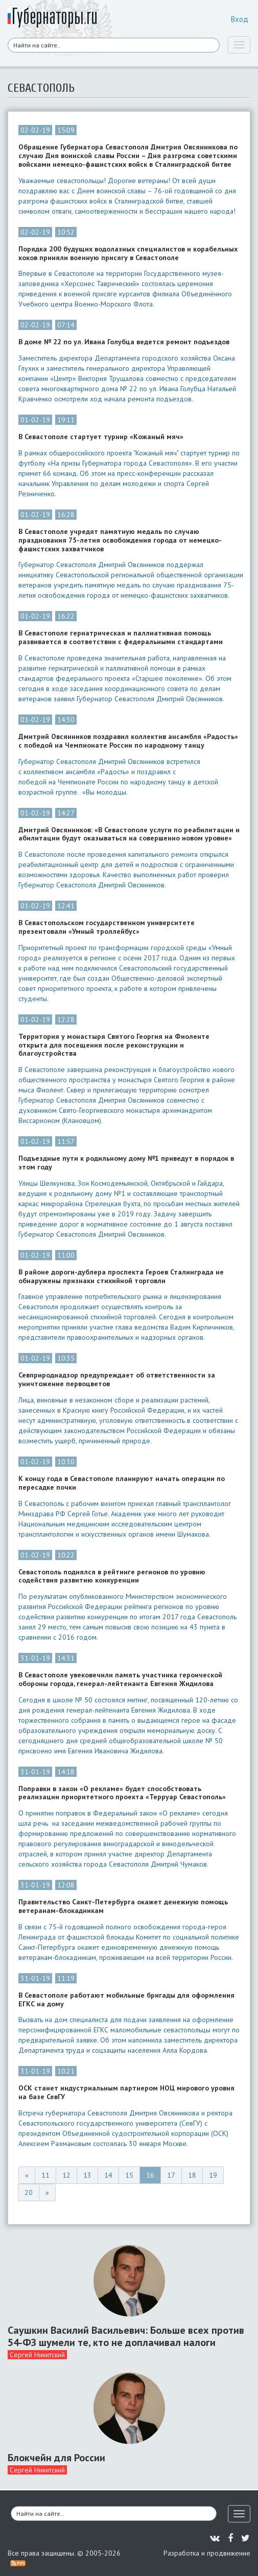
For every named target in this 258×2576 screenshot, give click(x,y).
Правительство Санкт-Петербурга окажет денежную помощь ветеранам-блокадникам (123, 1906)
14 (108, 2175)
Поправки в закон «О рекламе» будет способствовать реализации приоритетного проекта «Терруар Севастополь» (122, 1793)
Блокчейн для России (56, 2458)
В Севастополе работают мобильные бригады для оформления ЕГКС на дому (126, 1999)
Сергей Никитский (37, 2354)
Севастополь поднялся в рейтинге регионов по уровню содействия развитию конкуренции (111, 1576)
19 (213, 2175)
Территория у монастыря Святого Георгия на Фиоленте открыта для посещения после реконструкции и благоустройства (113, 1045)
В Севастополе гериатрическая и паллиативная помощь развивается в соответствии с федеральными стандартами (120, 637)
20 (29, 2192)
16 (150, 2175)
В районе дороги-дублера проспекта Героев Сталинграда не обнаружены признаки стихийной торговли (121, 1276)
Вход (239, 19)
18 (192, 2175)
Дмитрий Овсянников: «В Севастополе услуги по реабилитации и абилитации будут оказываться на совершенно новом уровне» (129, 834)
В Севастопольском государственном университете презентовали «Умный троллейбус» (106, 927)
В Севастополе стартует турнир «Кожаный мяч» (100, 436)
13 (87, 2175)
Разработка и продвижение (206, 2553)
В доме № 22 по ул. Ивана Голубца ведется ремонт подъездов (123, 342)
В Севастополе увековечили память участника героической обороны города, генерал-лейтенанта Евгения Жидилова (120, 1679)
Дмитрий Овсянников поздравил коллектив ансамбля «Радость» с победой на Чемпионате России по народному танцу (128, 741)
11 (45, 2175)
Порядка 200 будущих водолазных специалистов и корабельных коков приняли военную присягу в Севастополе (128, 253)
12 (66, 2175)
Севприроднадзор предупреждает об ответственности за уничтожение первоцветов (116, 1379)
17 (171, 2175)
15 (129, 2175)
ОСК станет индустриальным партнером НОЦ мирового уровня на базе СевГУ (126, 2092)
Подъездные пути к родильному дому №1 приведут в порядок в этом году (126, 1162)
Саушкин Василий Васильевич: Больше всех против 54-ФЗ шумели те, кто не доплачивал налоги (126, 2336)
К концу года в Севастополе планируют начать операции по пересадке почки (121, 1483)
